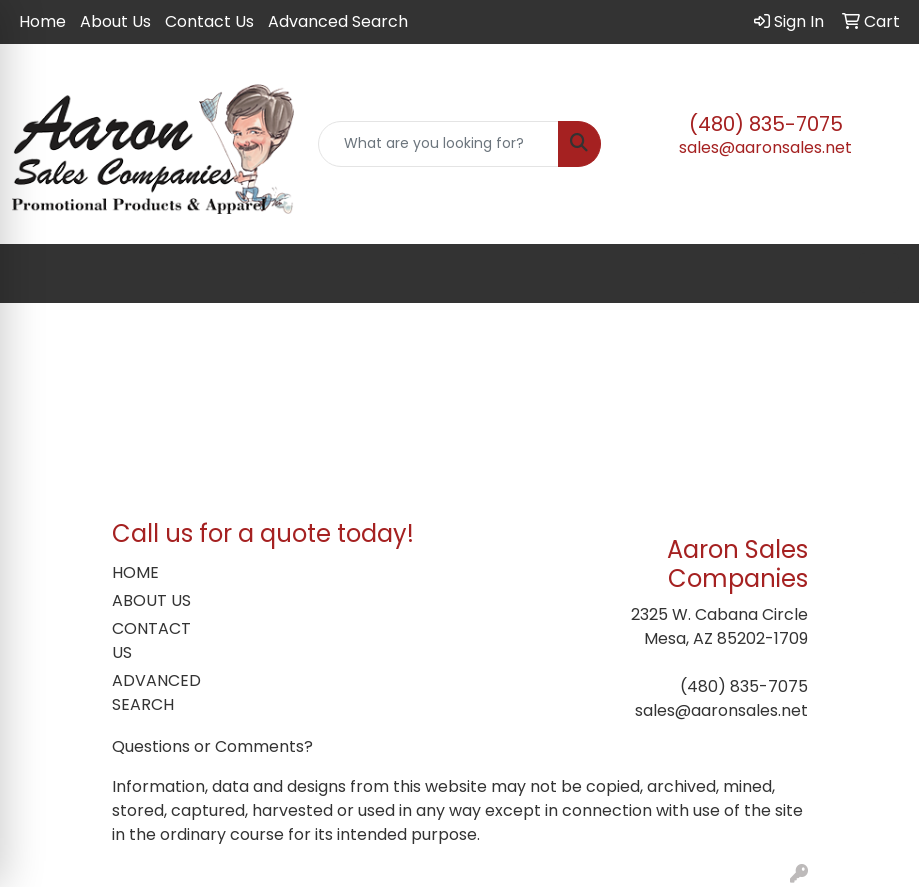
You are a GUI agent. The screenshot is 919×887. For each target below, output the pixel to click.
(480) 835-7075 (766, 124)
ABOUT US (151, 600)
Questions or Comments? (212, 746)
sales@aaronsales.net (765, 147)
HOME (135, 572)
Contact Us (209, 21)
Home (42, 21)
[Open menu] (879, 273)
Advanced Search (338, 21)
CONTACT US (151, 640)
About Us (115, 21)
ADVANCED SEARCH (156, 692)
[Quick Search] (438, 144)
